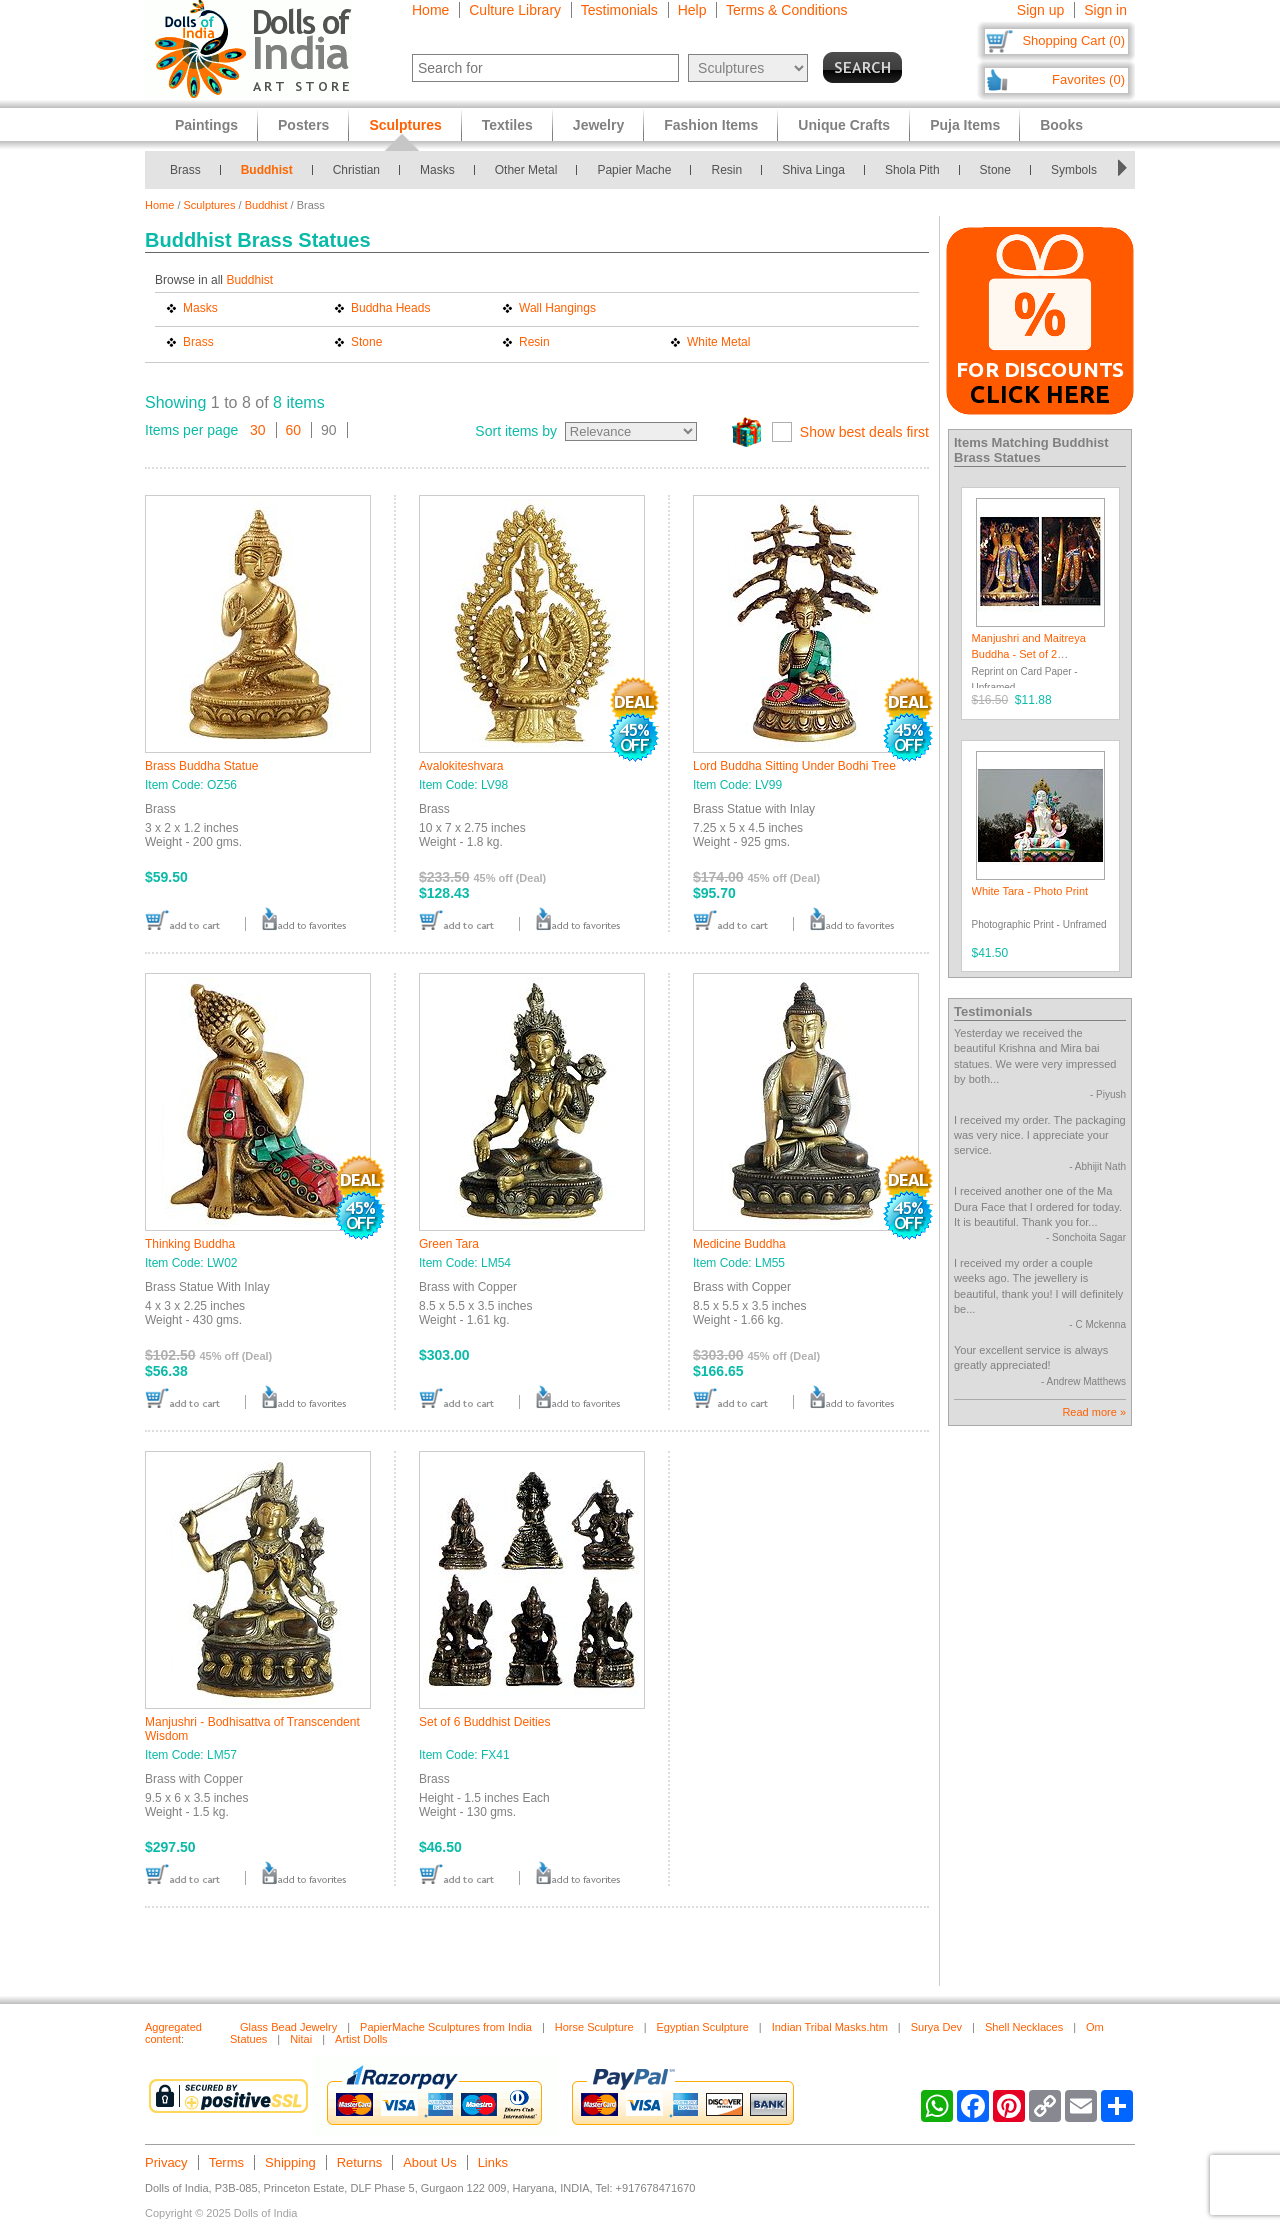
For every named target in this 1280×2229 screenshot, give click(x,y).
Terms (226, 2162)
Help (692, 10)
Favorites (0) (1088, 79)
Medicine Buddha (739, 1244)
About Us (429, 2162)
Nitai (301, 2039)
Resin (726, 170)
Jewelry (598, 125)
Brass (185, 170)
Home (430, 10)
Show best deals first (864, 432)
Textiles (507, 125)
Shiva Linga (813, 170)
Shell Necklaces (1024, 2027)
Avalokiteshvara (461, 766)
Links (493, 2162)
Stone (995, 170)
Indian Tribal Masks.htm (830, 2027)
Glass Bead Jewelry (288, 2027)
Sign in (1105, 10)
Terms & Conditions (786, 10)
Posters (303, 125)
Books (1061, 125)
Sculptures (210, 205)
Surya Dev (936, 2027)
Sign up (1040, 10)
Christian (356, 170)
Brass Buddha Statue (201, 766)
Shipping (290, 2162)
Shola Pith (912, 170)
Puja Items (965, 125)
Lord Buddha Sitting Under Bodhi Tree (794, 766)
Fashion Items (711, 125)
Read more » (1094, 1412)
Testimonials (619, 10)
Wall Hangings (557, 308)
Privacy (166, 2162)
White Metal (718, 342)
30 (258, 430)
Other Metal (526, 170)
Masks (437, 170)
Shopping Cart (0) (1073, 40)
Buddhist (267, 170)
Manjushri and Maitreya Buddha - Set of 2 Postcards (1029, 653)
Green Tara (449, 1244)
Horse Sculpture (594, 2027)
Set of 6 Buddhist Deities (484, 1722)
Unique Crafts (844, 125)
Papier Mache (634, 170)
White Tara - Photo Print (1030, 891)
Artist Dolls (361, 2039)
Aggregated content (173, 2033)
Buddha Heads (390, 308)
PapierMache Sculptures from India (446, 2027)
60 (294, 430)
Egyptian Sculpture (702, 2027)
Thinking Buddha (190, 1244)
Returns (360, 2162)
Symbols (1074, 170)
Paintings (206, 125)
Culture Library (515, 10)
